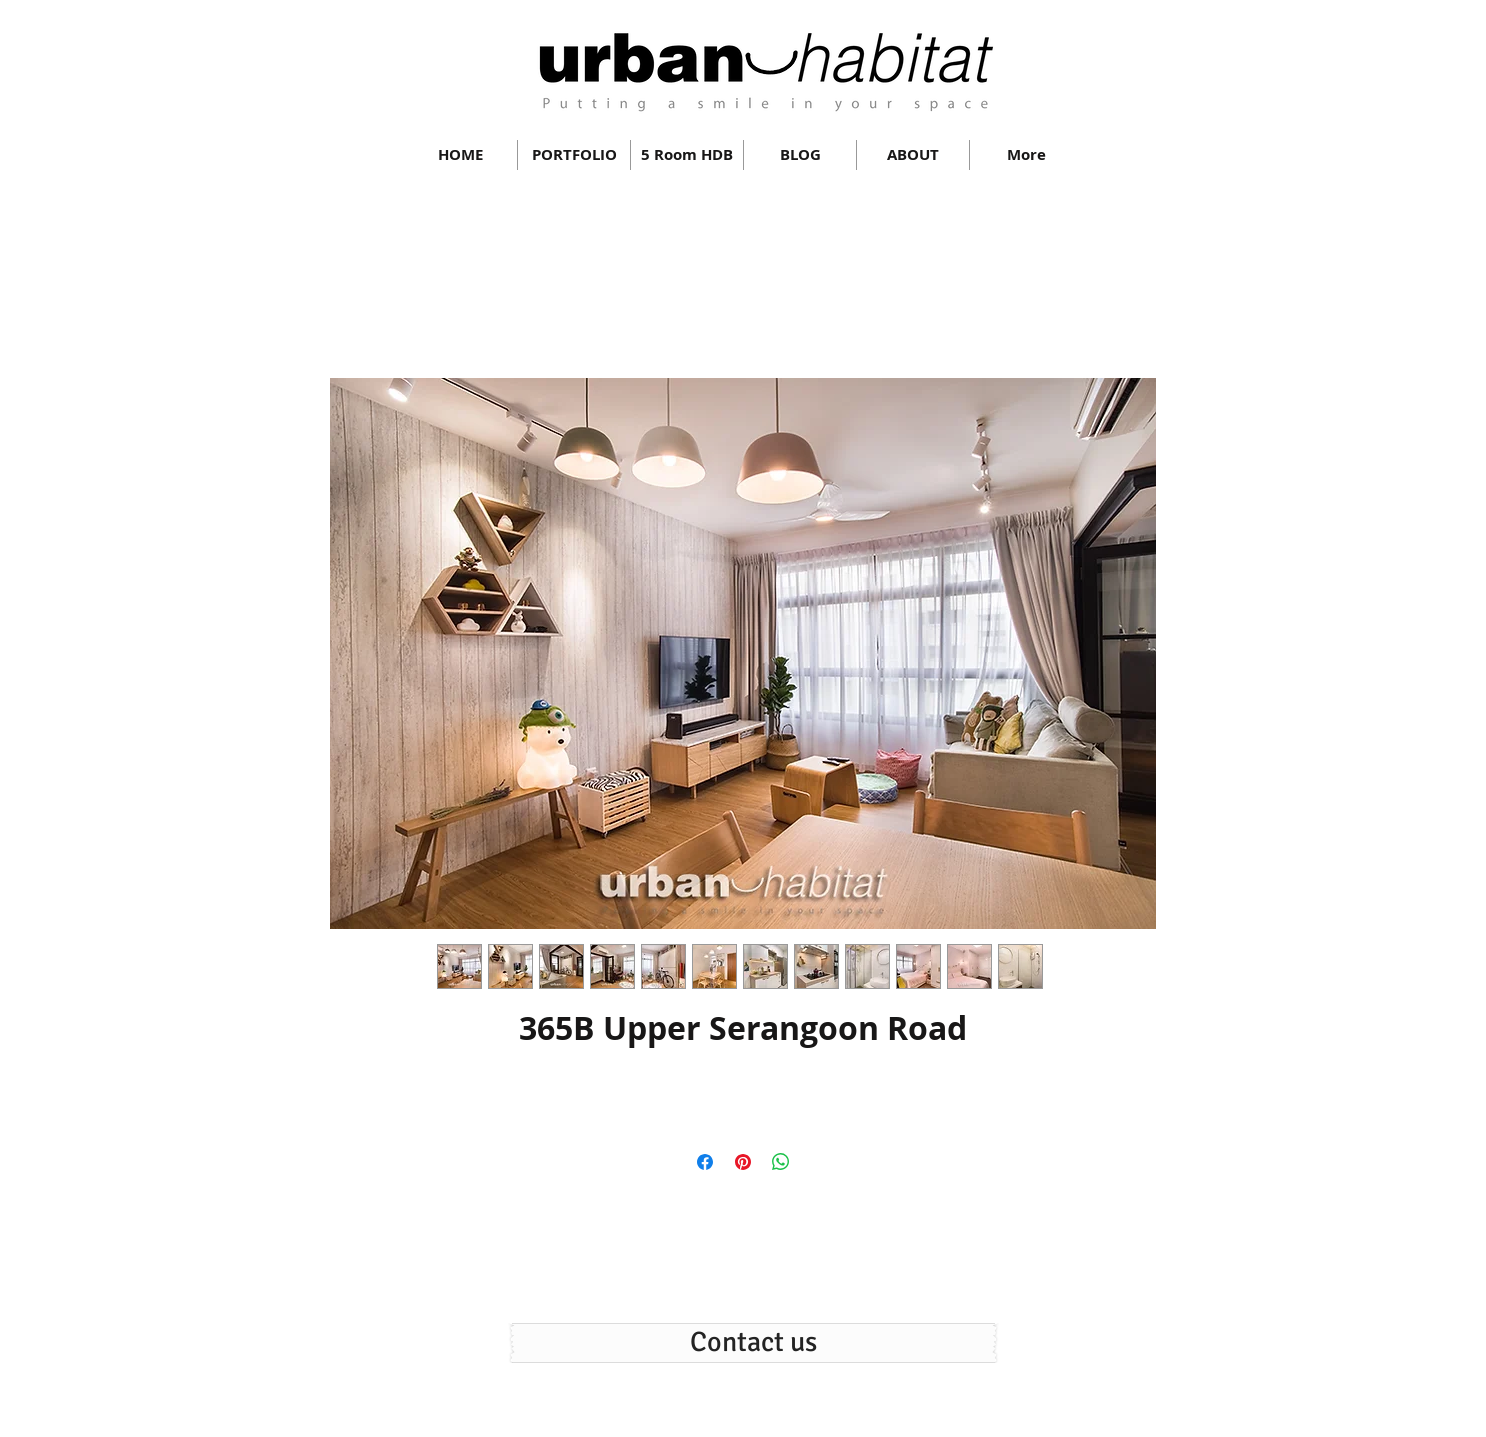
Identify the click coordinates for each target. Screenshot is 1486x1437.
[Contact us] (753, 1343)
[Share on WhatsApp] (781, 1162)
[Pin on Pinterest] (743, 1162)
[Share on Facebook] (705, 1162)
